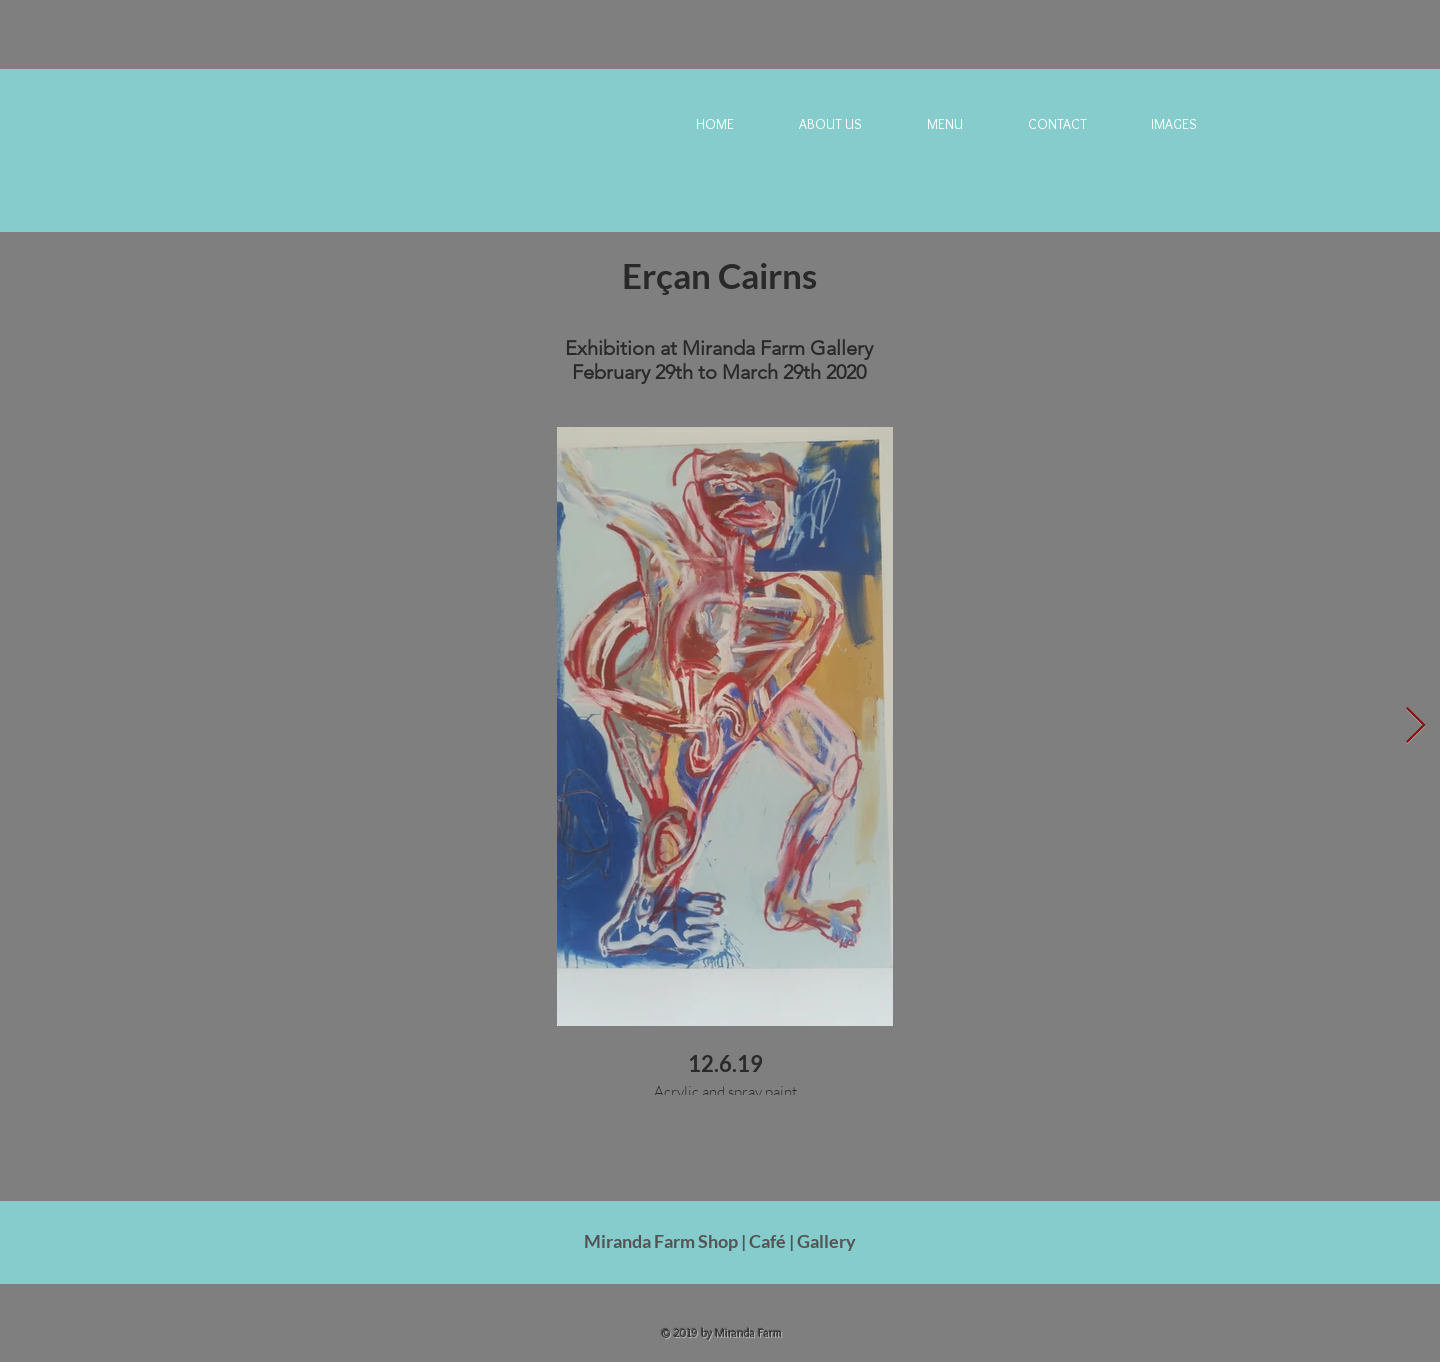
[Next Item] (1415, 726)
